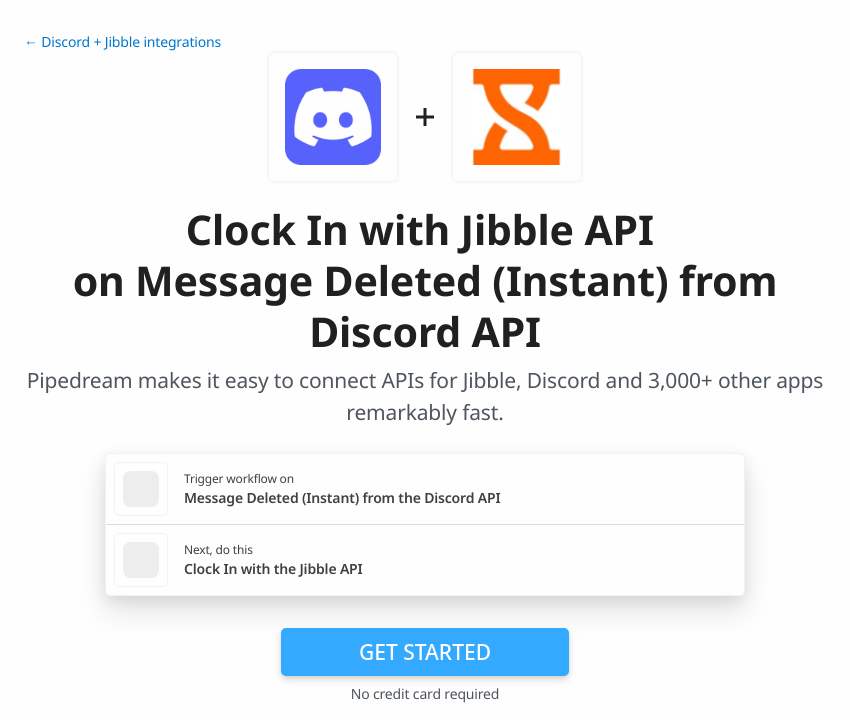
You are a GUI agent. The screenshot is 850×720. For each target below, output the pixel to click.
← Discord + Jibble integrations (122, 42)
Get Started (425, 652)
